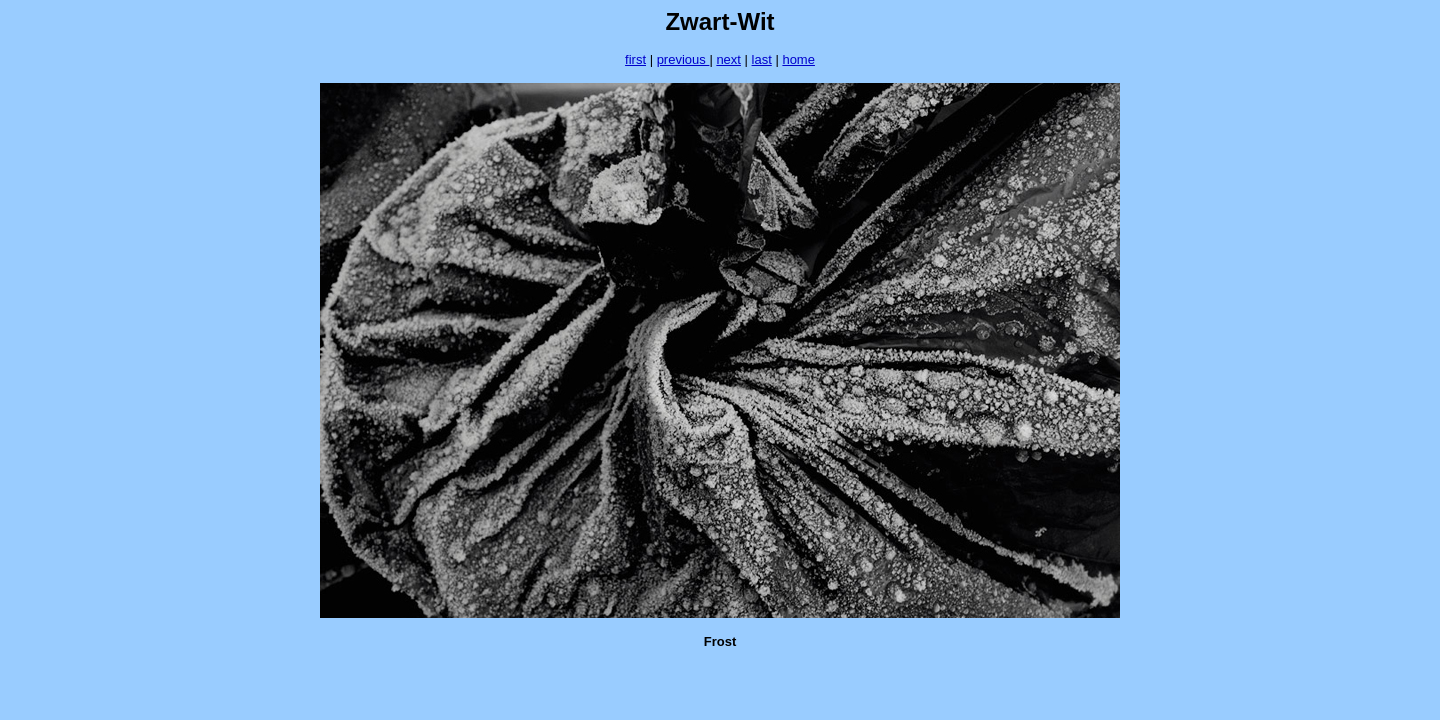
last (762, 59)
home (798, 59)
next (728, 59)
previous (683, 59)
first (635, 59)
